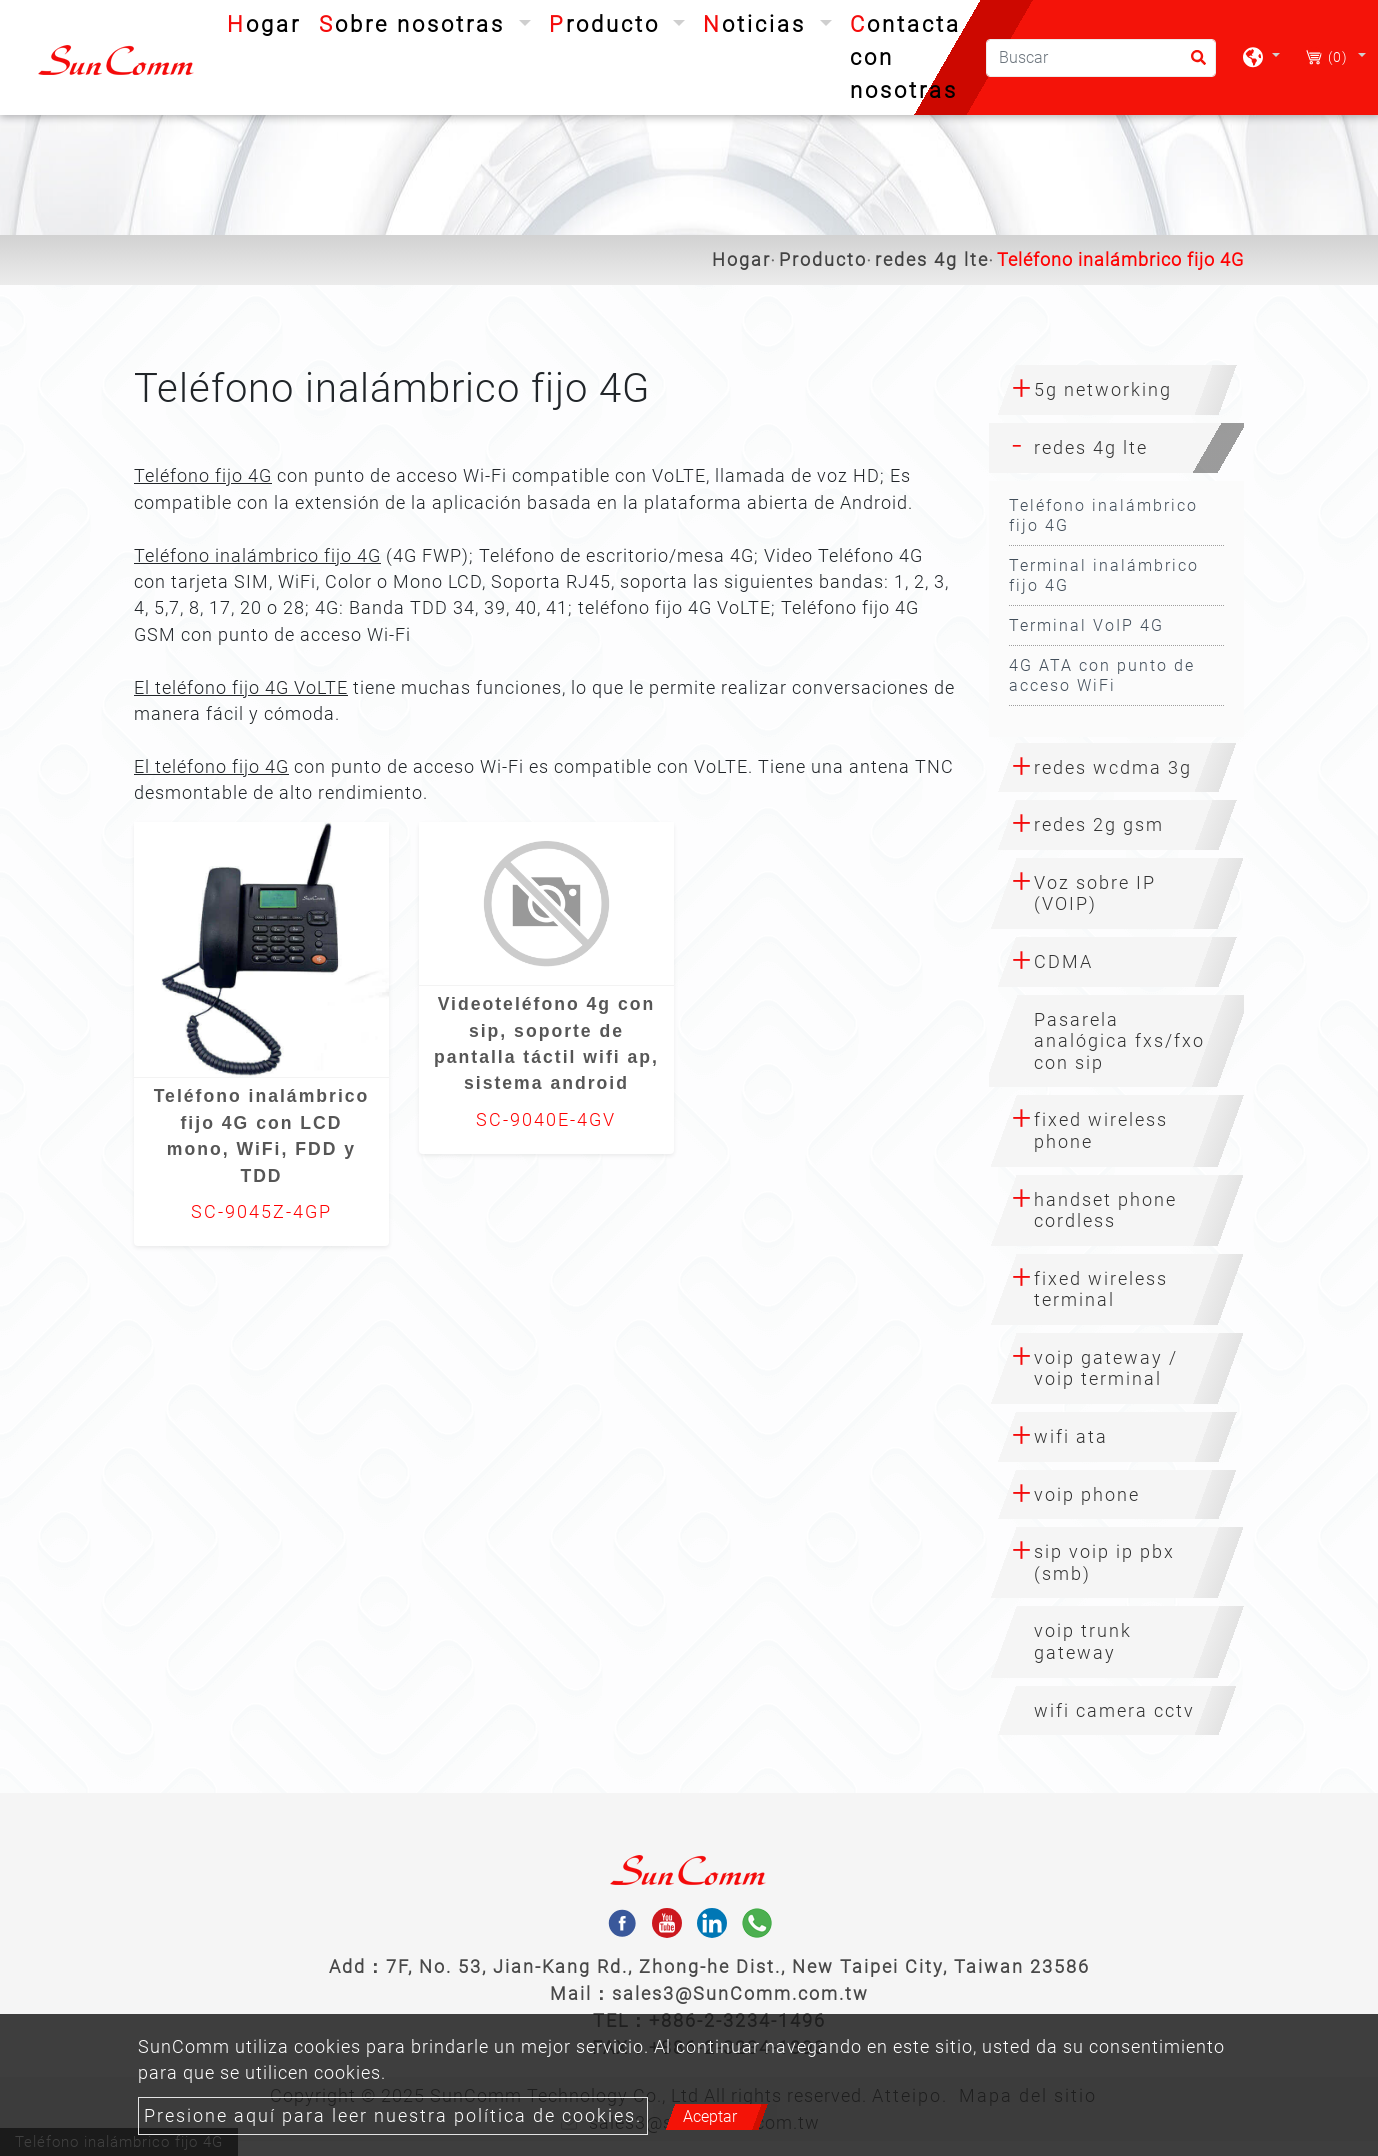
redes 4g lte (932, 260)
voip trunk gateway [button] (1083, 1641)
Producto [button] (608, 24)
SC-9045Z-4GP (261, 1212)
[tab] (1116, 390)
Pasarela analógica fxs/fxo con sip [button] (1119, 1041)
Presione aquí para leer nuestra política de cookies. (393, 2116)
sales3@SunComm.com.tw (740, 1993)
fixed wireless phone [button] (1101, 1130)
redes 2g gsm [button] (1099, 824)
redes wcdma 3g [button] (1113, 767)
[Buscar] (1101, 58)
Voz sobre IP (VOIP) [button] (1095, 893)
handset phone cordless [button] (1105, 1210)
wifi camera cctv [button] (1114, 1710)
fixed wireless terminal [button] (1101, 1289)
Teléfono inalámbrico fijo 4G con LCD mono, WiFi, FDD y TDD (262, 1135)
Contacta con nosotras (905, 57)
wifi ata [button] (1071, 1436)
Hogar (268, 22)
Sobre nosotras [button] (416, 24)
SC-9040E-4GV (546, 1120)
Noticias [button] (758, 24)
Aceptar (710, 2116)
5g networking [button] (1103, 389)
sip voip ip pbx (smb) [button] (1104, 1562)
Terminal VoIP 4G (1086, 625)
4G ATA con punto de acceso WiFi (1102, 675)
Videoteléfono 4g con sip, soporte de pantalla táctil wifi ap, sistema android (546, 1043)
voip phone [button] (1087, 1494)
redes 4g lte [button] (1091, 447)
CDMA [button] (1063, 961)
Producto (823, 260)
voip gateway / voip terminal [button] (1106, 1368)
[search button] (1192, 64)
